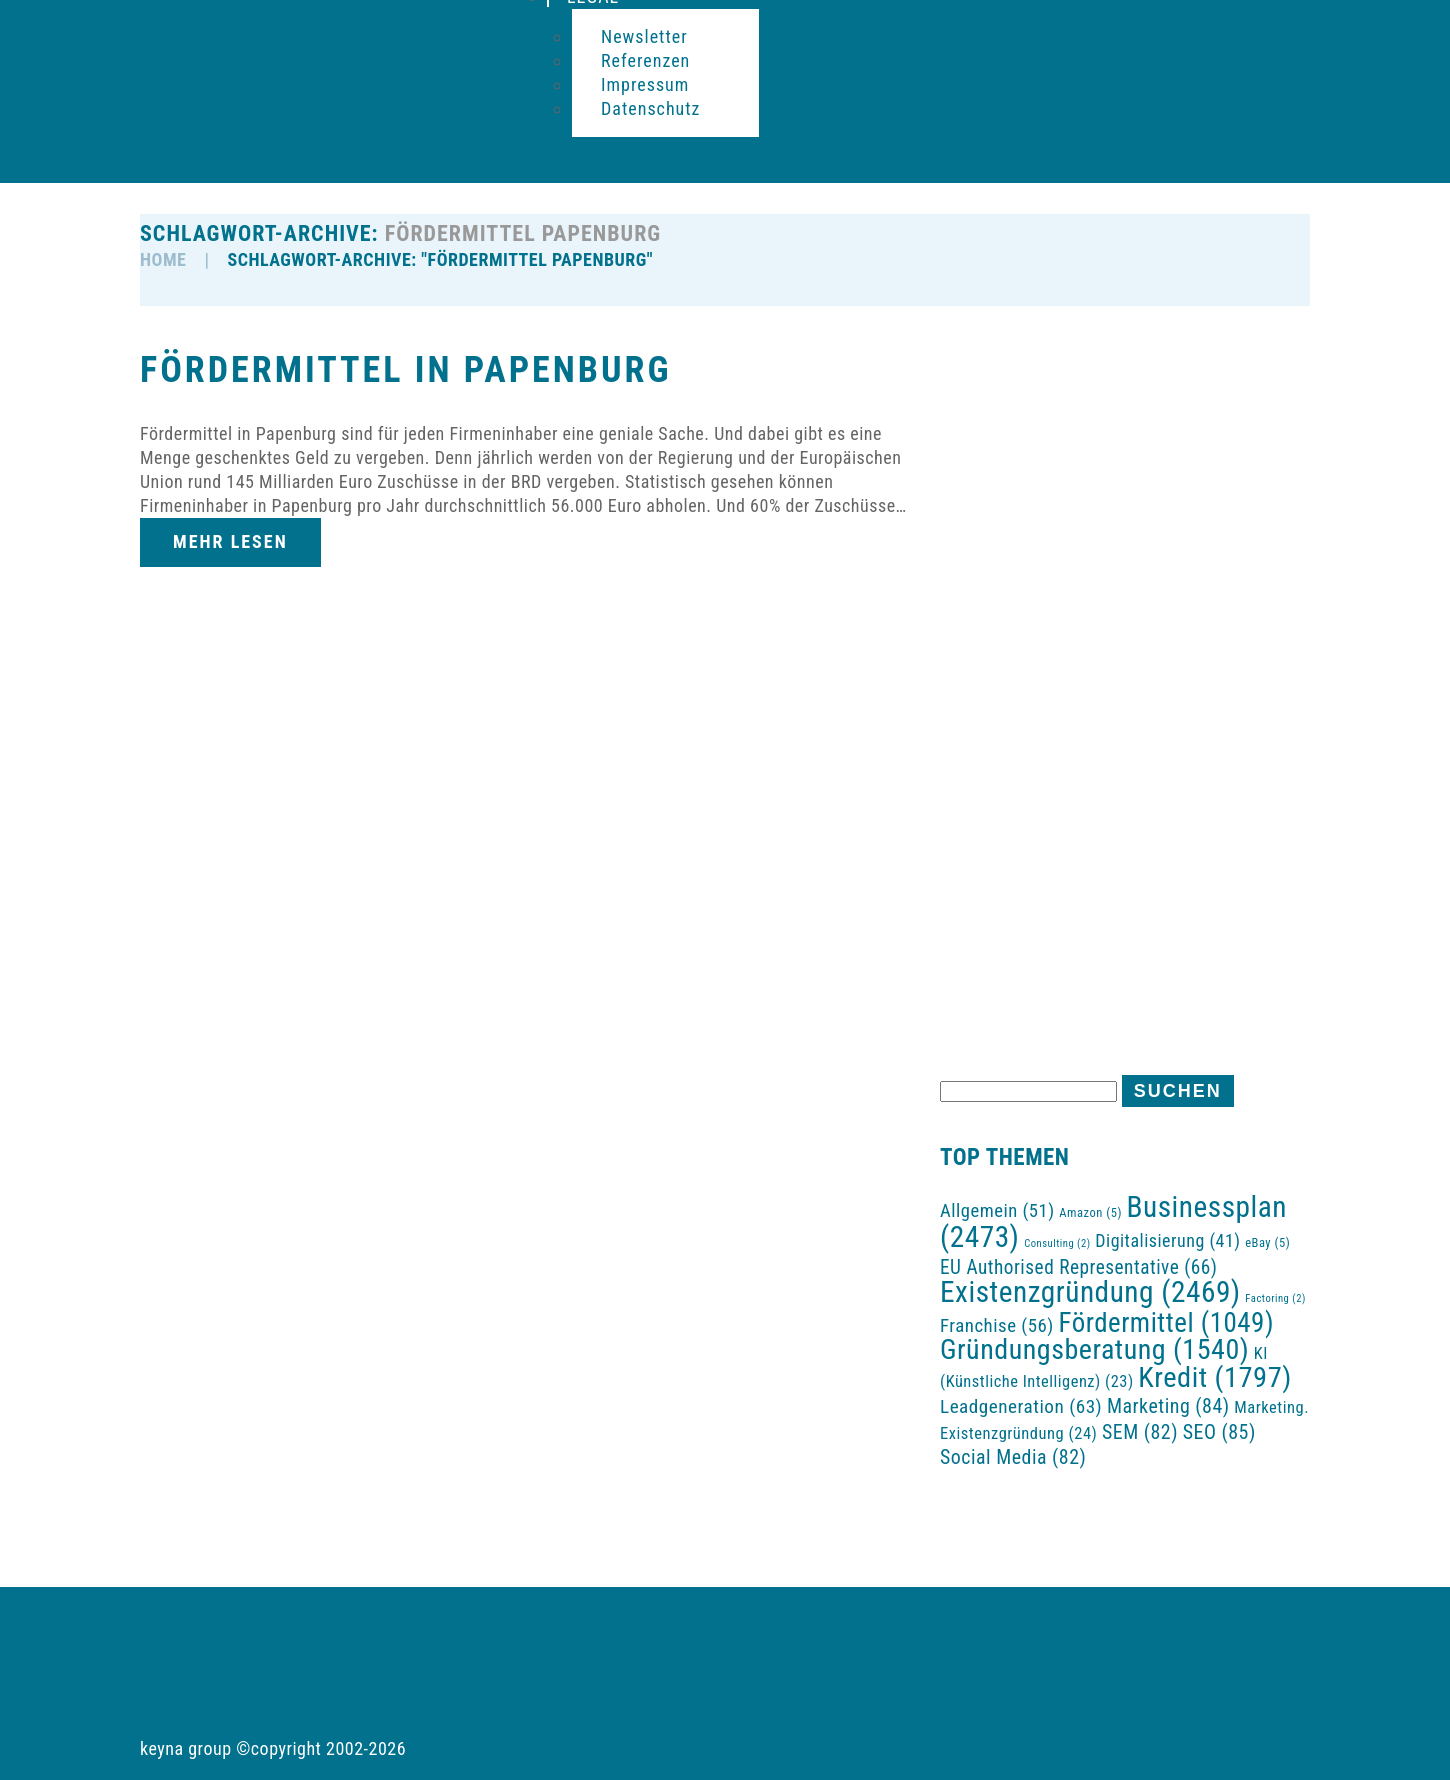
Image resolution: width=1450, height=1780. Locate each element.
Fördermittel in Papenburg (406, 370)
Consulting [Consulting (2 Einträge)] (1057, 1243)
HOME (163, 259)
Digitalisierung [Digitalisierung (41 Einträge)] (1167, 1240)
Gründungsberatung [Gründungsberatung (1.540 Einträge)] (1094, 1349)
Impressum (645, 84)
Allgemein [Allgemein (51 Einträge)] (997, 1211)
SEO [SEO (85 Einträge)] (1219, 1432)
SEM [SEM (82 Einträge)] (1140, 1432)
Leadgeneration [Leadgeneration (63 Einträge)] (1021, 1406)
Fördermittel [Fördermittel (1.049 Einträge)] (1167, 1323)
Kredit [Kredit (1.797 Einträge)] (1214, 1377)
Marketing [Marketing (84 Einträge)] (1168, 1406)
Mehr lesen (230, 541)
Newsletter (644, 36)
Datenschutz (651, 108)
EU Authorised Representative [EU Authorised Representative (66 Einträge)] (1079, 1267)
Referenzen (645, 60)
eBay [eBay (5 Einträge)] (1267, 1242)
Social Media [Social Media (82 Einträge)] (1013, 1457)
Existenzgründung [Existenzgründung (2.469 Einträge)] (1090, 1292)
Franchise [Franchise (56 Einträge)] (997, 1325)
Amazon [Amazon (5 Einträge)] (1090, 1212)
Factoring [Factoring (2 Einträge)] (1275, 1298)
